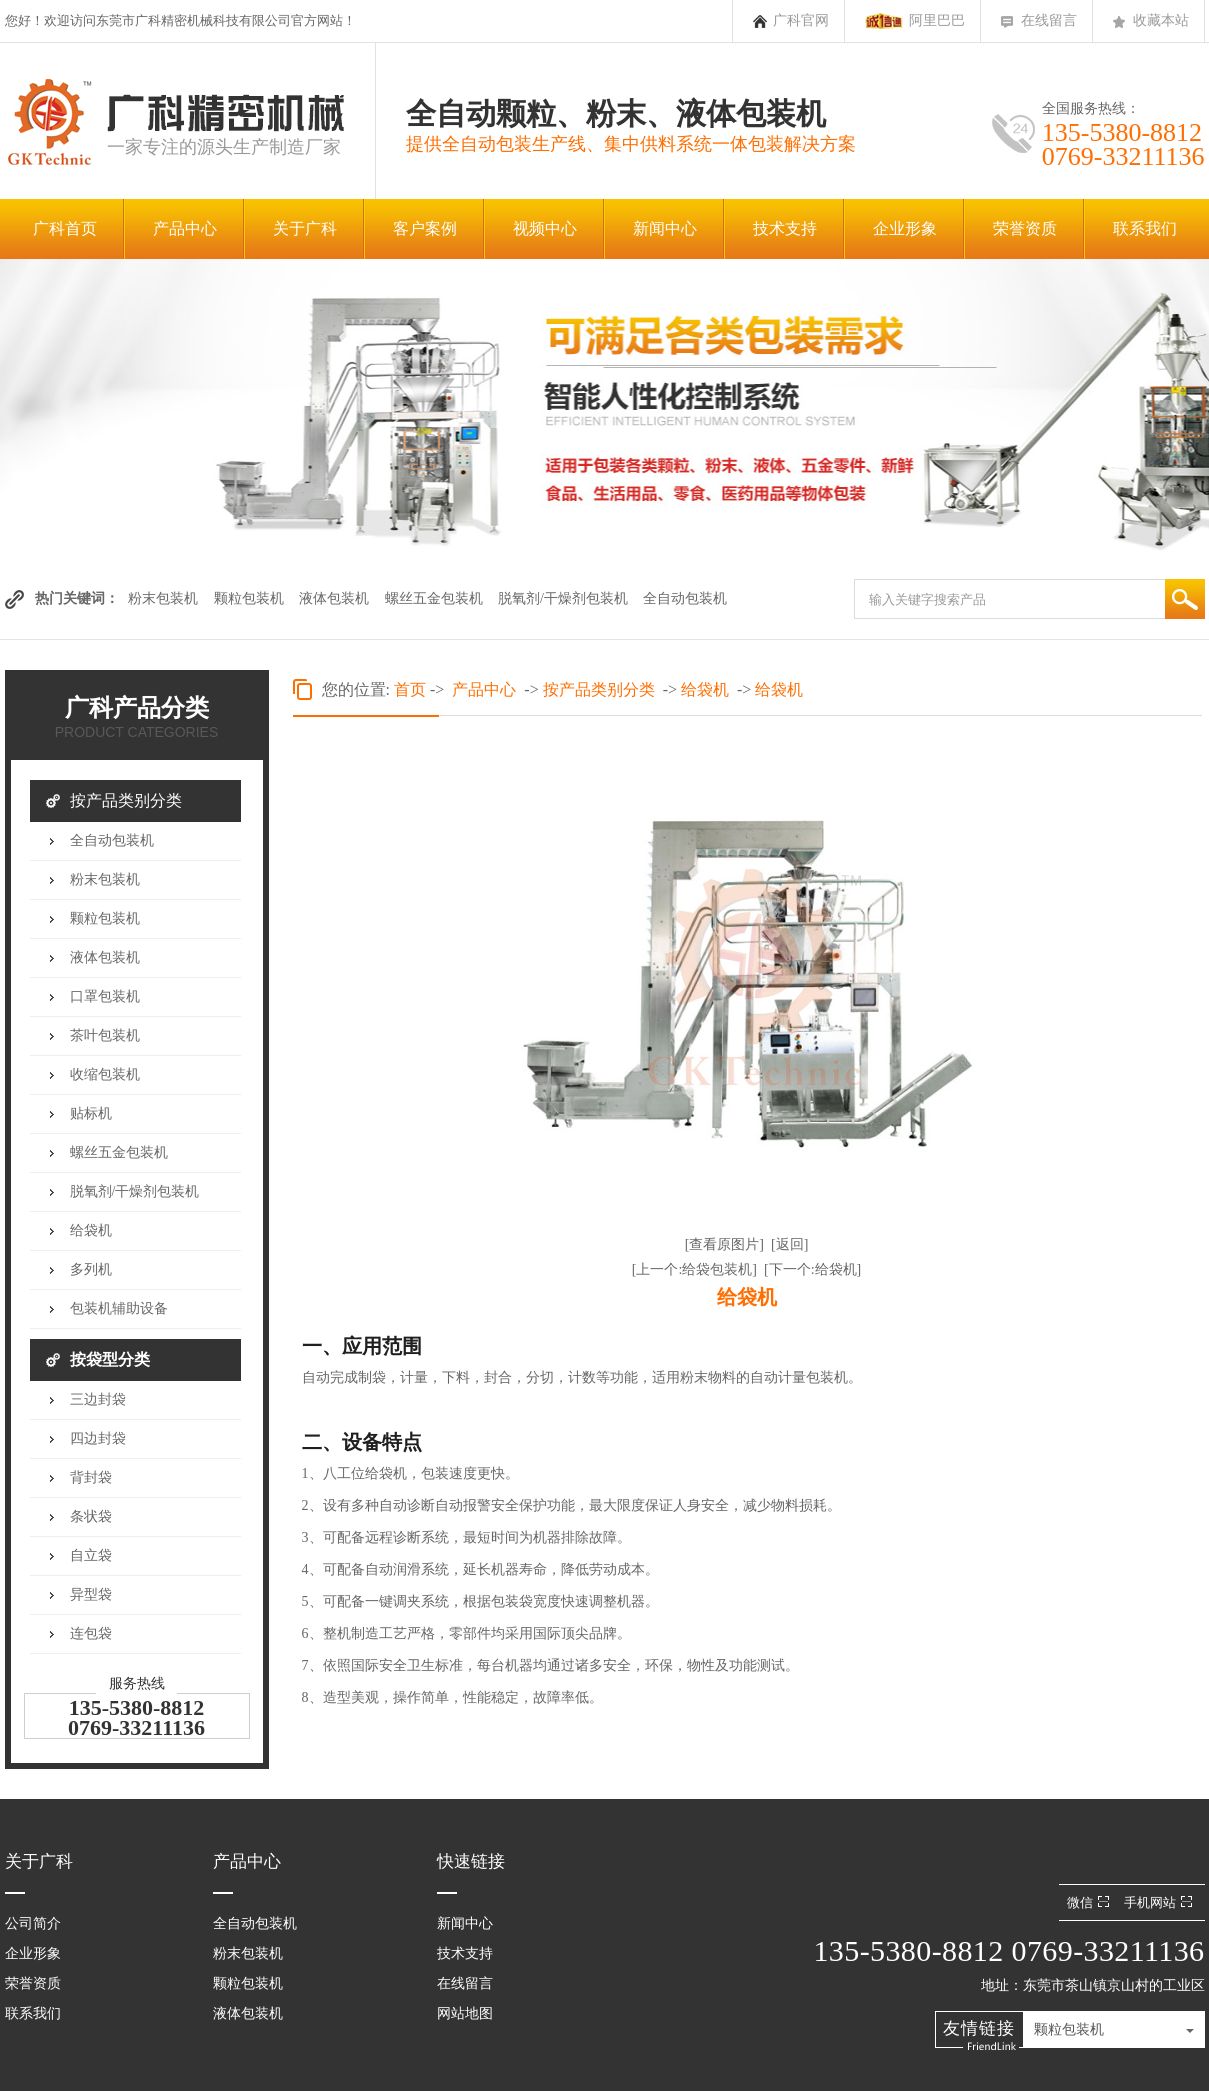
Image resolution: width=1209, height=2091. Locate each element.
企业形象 (905, 228)
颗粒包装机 (249, 598)
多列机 (91, 1269)
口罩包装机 (105, 996)
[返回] (789, 1244)
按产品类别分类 (126, 800)
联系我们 (1145, 228)
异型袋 (91, 1594)
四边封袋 (98, 1438)
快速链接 (471, 1861)
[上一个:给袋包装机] (694, 1269)
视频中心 (545, 228)
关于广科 (305, 228)
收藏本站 (1161, 20)
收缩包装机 (105, 1074)
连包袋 (91, 1633)
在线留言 (1049, 20)
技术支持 (785, 228)
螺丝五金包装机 (434, 598)
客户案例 (425, 228)
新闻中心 (665, 228)
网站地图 (465, 2013)
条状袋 (91, 1516)
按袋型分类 (110, 1359)
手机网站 (1160, 1902)
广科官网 (801, 20)
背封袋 (91, 1477)
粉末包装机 (163, 598)
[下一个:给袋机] (812, 1269)
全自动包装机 (685, 598)
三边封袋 (98, 1399)
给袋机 (91, 1230)
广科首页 (65, 228)
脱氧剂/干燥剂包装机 (563, 598)
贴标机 (91, 1113)
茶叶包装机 (105, 1035)
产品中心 (185, 228)
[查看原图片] (724, 1244)
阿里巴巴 (937, 20)
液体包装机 (334, 598)
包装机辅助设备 (119, 1308)
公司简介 (33, 1923)
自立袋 (91, 1555)
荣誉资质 (1025, 228)
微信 (1090, 1902)
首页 (410, 689)
